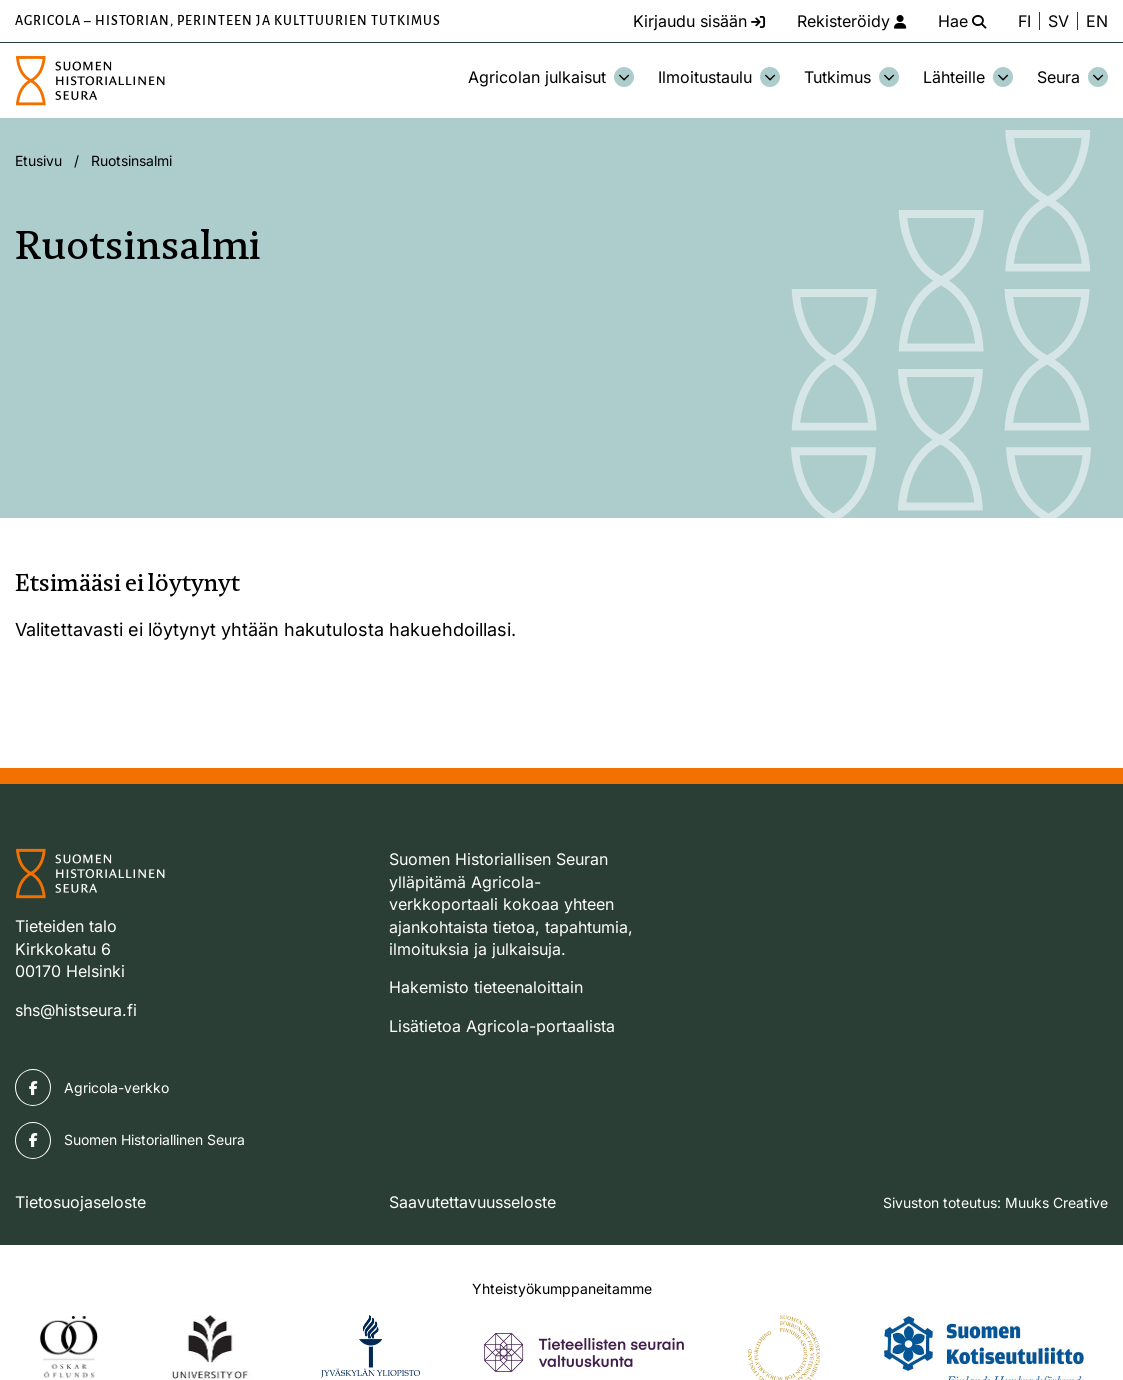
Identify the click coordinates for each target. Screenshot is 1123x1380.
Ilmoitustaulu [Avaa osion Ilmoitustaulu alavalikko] (719, 77)
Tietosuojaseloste (80, 1202)
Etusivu (38, 160)
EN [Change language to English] (1097, 21)
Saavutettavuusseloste (472, 1202)
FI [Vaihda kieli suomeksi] (1024, 21)
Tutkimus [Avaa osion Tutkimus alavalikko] (851, 77)
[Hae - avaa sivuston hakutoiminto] (962, 21)
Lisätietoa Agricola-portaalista (502, 1026)
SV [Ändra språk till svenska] (1058, 21)
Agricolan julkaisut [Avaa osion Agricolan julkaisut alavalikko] (551, 77)
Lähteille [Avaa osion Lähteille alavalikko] (968, 77)
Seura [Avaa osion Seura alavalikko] (1072, 77)
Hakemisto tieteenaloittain (486, 987)
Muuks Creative (1056, 1202)
